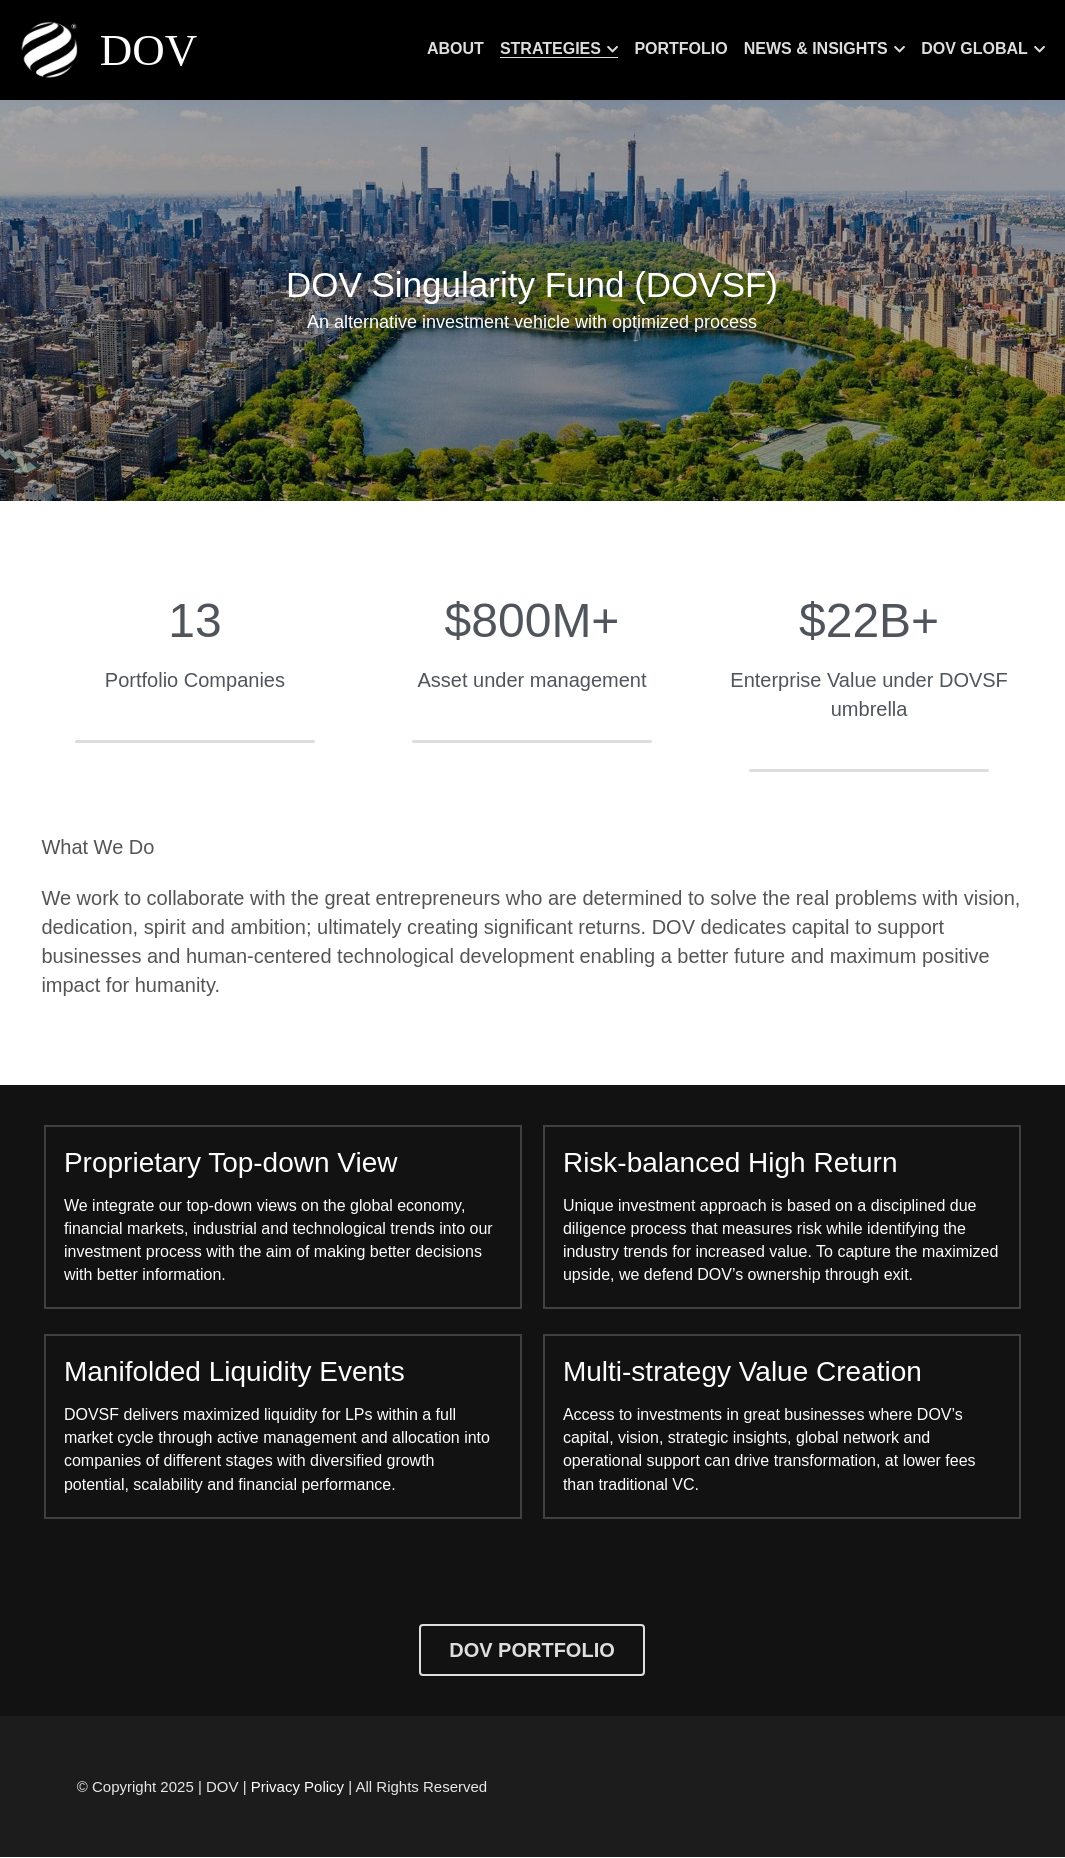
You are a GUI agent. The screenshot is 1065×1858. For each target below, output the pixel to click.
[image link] (52, 48)
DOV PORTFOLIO (532, 1650)
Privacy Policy (297, 1786)
